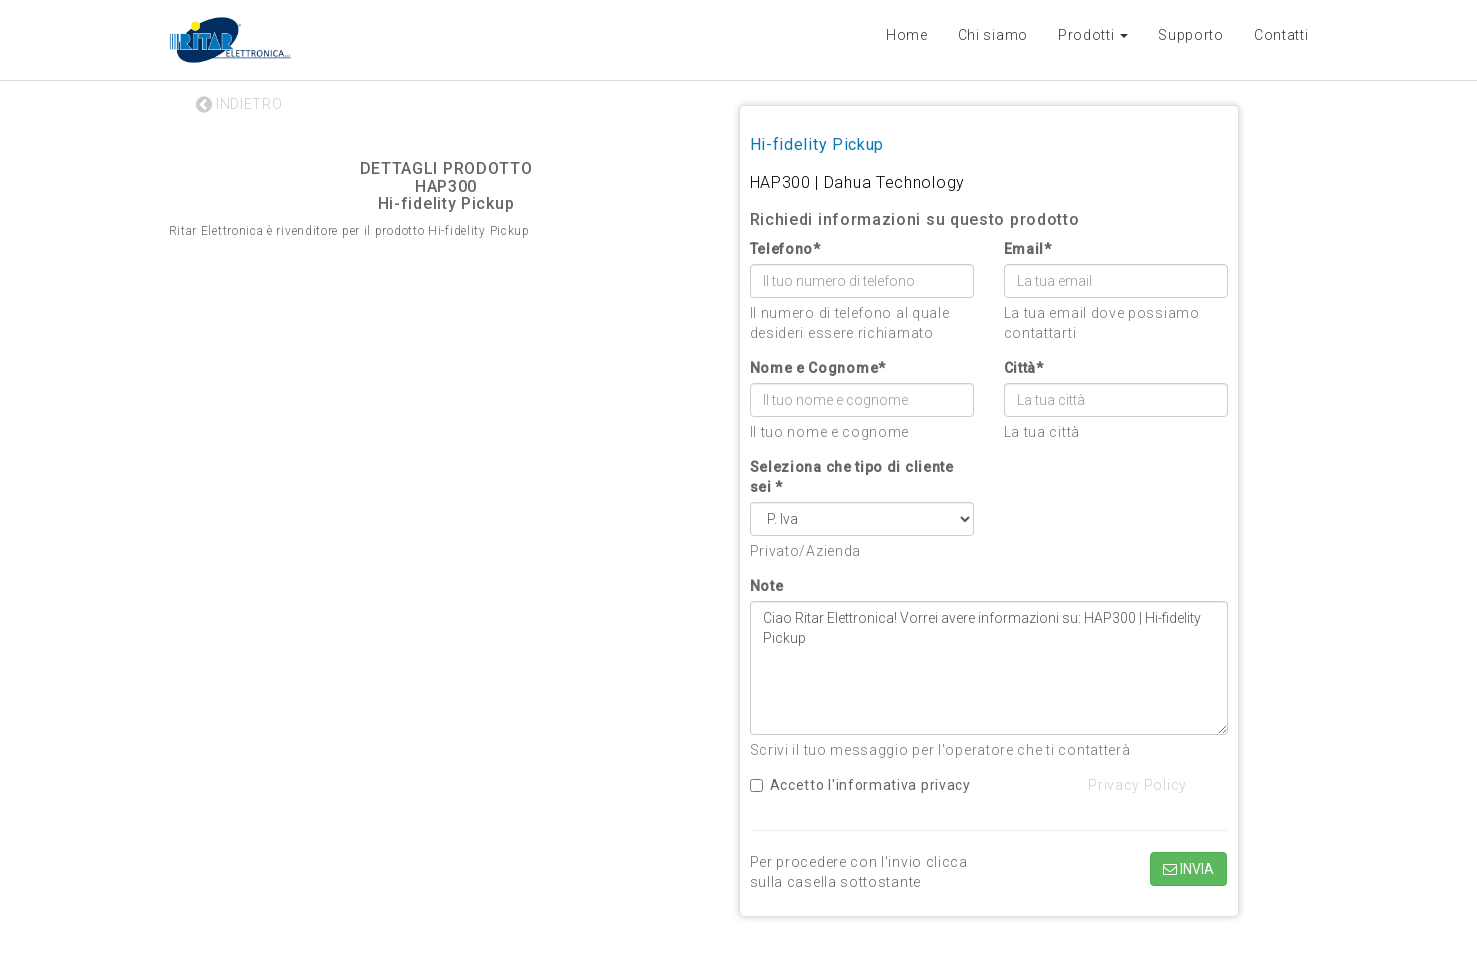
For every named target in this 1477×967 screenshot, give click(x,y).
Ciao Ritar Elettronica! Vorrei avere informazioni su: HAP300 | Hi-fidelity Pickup (989, 668)
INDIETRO (239, 104)
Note (767, 586)
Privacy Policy (1137, 785)
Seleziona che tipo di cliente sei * (852, 477)
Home (907, 35)
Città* (1024, 368)
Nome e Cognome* (818, 368)
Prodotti (1093, 35)
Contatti (1281, 35)
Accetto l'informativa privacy (860, 785)
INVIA (1188, 869)
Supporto (1191, 35)
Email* (1028, 249)
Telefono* (785, 249)
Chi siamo (993, 35)
